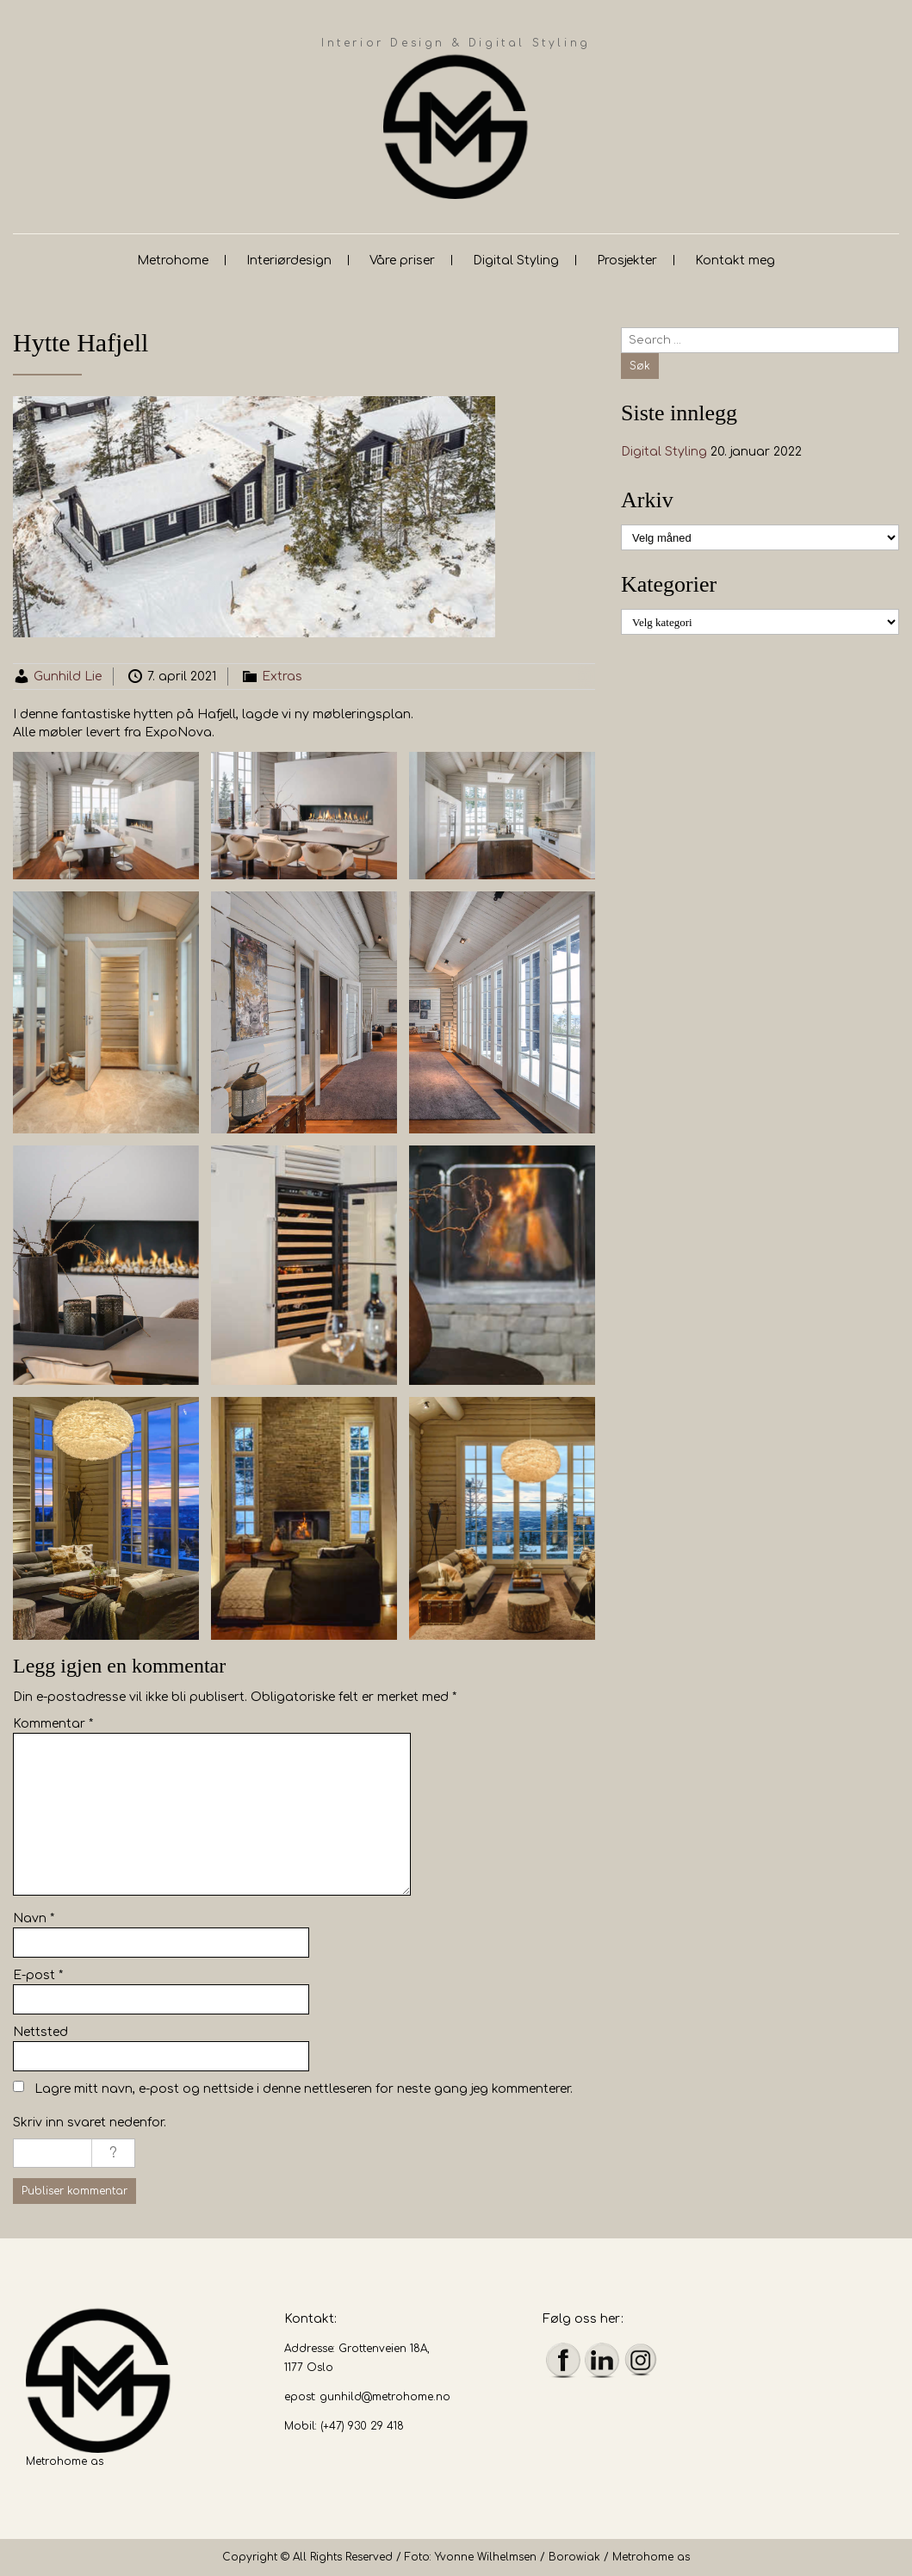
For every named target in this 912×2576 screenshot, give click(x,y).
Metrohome (172, 260)
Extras (282, 676)
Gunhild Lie (68, 676)
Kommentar (53, 1723)
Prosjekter (627, 260)
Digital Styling (516, 260)
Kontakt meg (735, 260)
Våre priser (402, 260)
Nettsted (40, 2032)
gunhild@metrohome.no (385, 2397)
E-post (38, 1975)
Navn (33, 1918)
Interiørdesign (289, 260)
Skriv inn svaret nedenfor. (89, 2122)
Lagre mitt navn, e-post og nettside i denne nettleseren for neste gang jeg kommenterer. (303, 2089)
